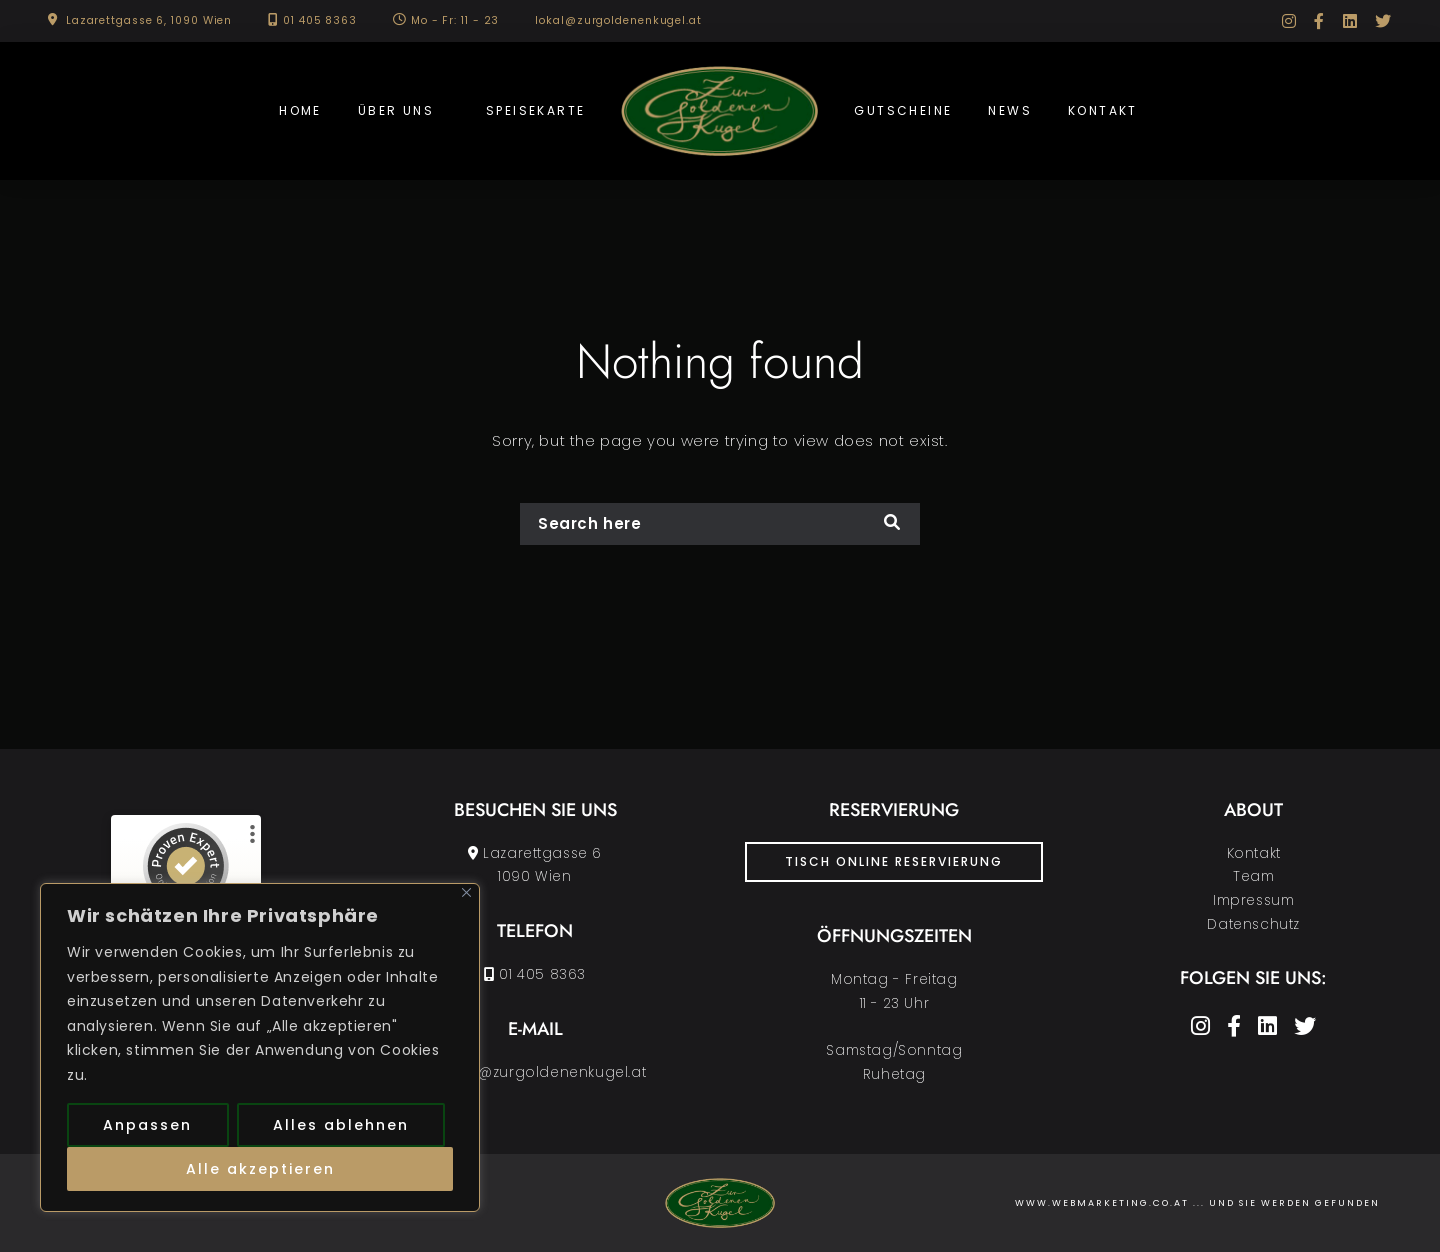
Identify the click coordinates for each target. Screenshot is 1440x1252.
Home (300, 110)
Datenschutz (1253, 924)
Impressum (1253, 900)
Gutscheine (903, 110)
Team (1253, 876)
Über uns (396, 110)
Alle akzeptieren (260, 1169)
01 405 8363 (320, 20)
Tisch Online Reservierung (894, 861)
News (1010, 110)
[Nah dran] (466, 892)
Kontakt (1103, 110)
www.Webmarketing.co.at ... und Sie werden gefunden (1197, 1203)
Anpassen (147, 1125)
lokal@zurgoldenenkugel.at (618, 20)
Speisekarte (535, 110)
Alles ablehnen (341, 1125)
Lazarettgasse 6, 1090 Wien (149, 20)
